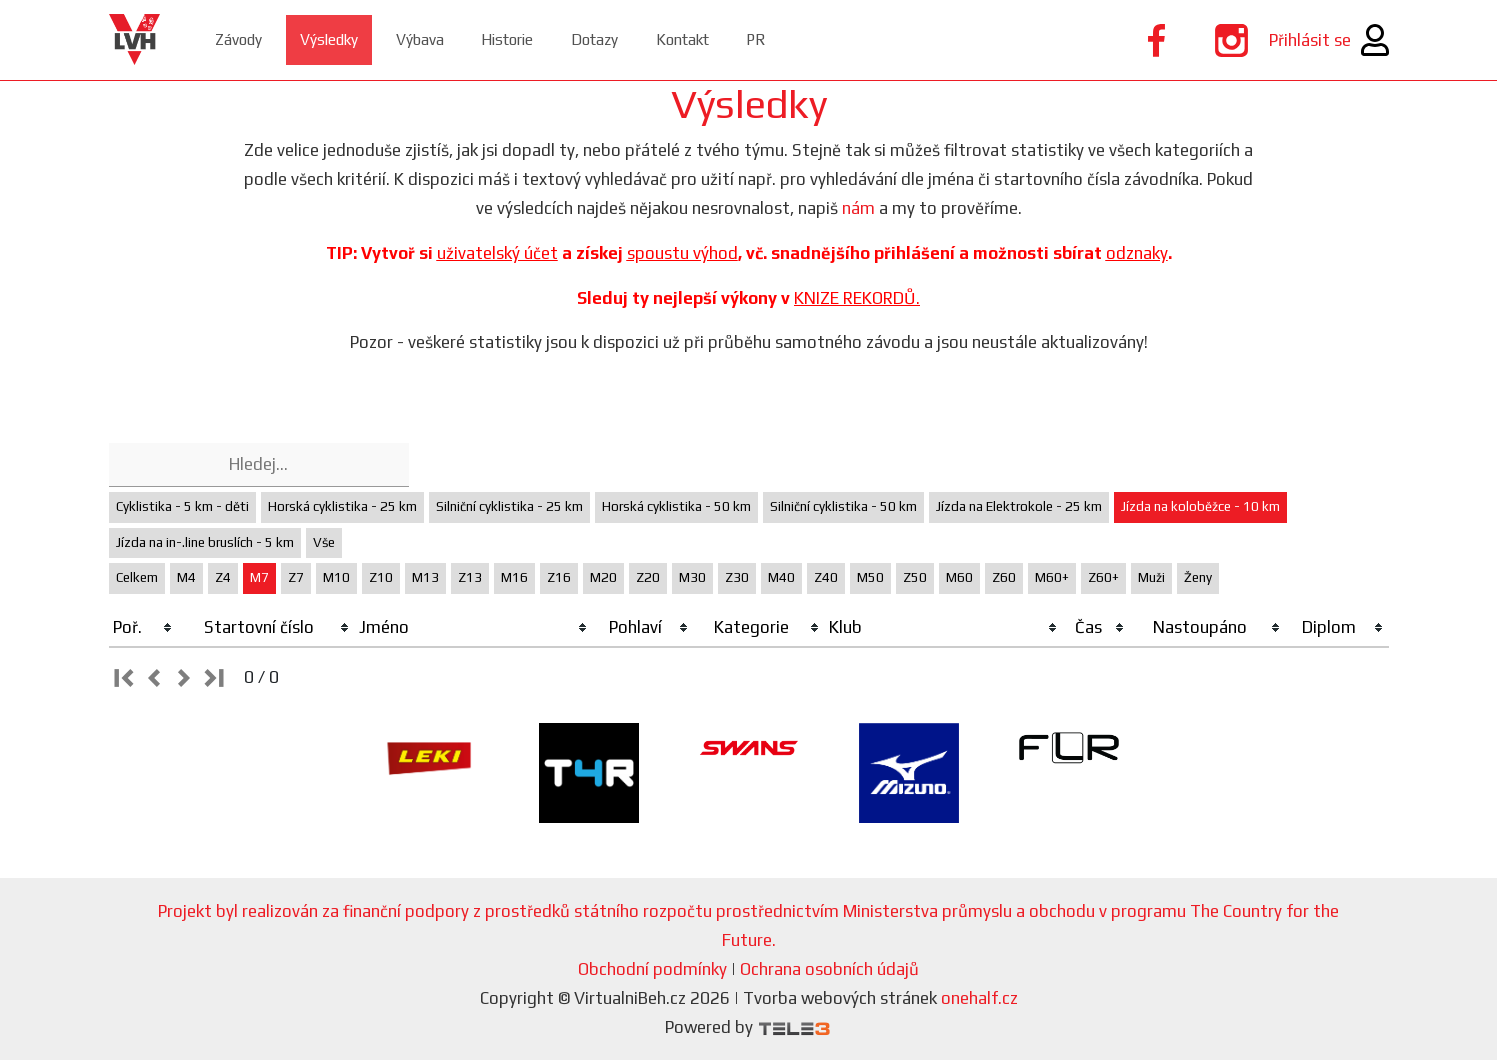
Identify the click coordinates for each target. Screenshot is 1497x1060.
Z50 (915, 577)
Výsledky (351, 39)
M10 (336, 577)
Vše (324, 542)
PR (847, 39)
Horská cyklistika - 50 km (676, 506)
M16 (514, 577)
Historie (556, 39)
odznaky (1137, 253)
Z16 (559, 577)
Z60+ (1103, 577)
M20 (603, 577)
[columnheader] (144, 628)
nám (858, 208)
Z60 (1004, 577)
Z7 (296, 577)
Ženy (1198, 577)
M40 (781, 577)
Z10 (381, 577)
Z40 (826, 577)
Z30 (737, 577)
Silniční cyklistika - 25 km (509, 506)
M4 (186, 577)
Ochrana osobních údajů (829, 969)
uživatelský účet (497, 253)
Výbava (455, 39)
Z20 (648, 577)
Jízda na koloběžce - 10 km (1200, 506)
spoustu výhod (682, 253)
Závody (247, 39)
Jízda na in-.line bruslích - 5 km (205, 542)
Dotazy (658, 39)
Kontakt (762, 39)
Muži (1151, 577)
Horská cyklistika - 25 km (342, 506)
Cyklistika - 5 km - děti (182, 506)
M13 (425, 577)
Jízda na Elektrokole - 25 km (1019, 506)
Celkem (137, 577)
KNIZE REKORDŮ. (857, 298)
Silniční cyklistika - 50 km (843, 506)
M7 (259, 577)
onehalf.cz (979, 998)
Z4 (223, 577)
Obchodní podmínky (652, 969)
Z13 (470, 577)
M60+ (1052, 577)
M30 (692, 577)
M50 (870, 577)
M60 (959, 577)
